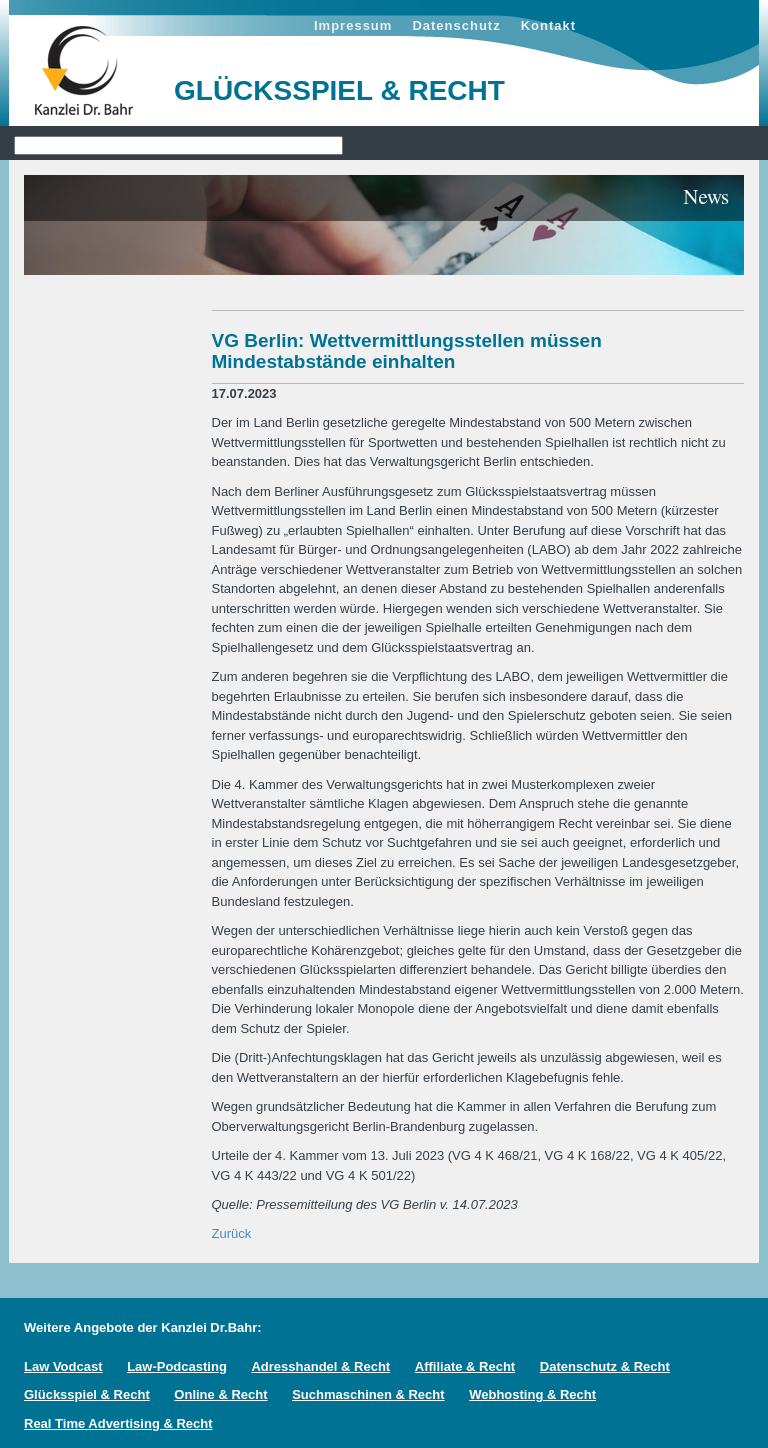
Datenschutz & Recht (605, 1366)
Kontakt (548, 25)
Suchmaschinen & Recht (368, 1394)
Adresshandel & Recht (320, 1366)
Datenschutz (456, 25)
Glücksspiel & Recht (87, 1394)
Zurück (232, 1233)
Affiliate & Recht (465, 1366)
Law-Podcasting (177, 1366)
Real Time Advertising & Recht (118, 1423)
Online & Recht (220, 1394)
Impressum (353, 25)
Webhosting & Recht (532, 1394)
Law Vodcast (63, 1366)
